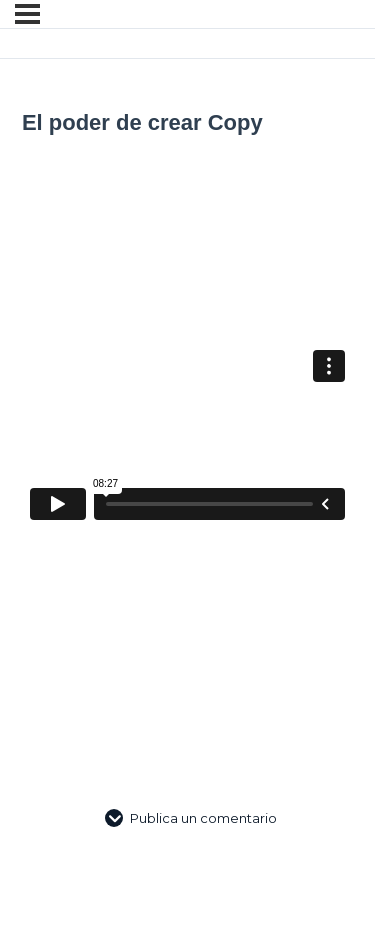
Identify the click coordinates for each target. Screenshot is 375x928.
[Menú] (27, 14)
